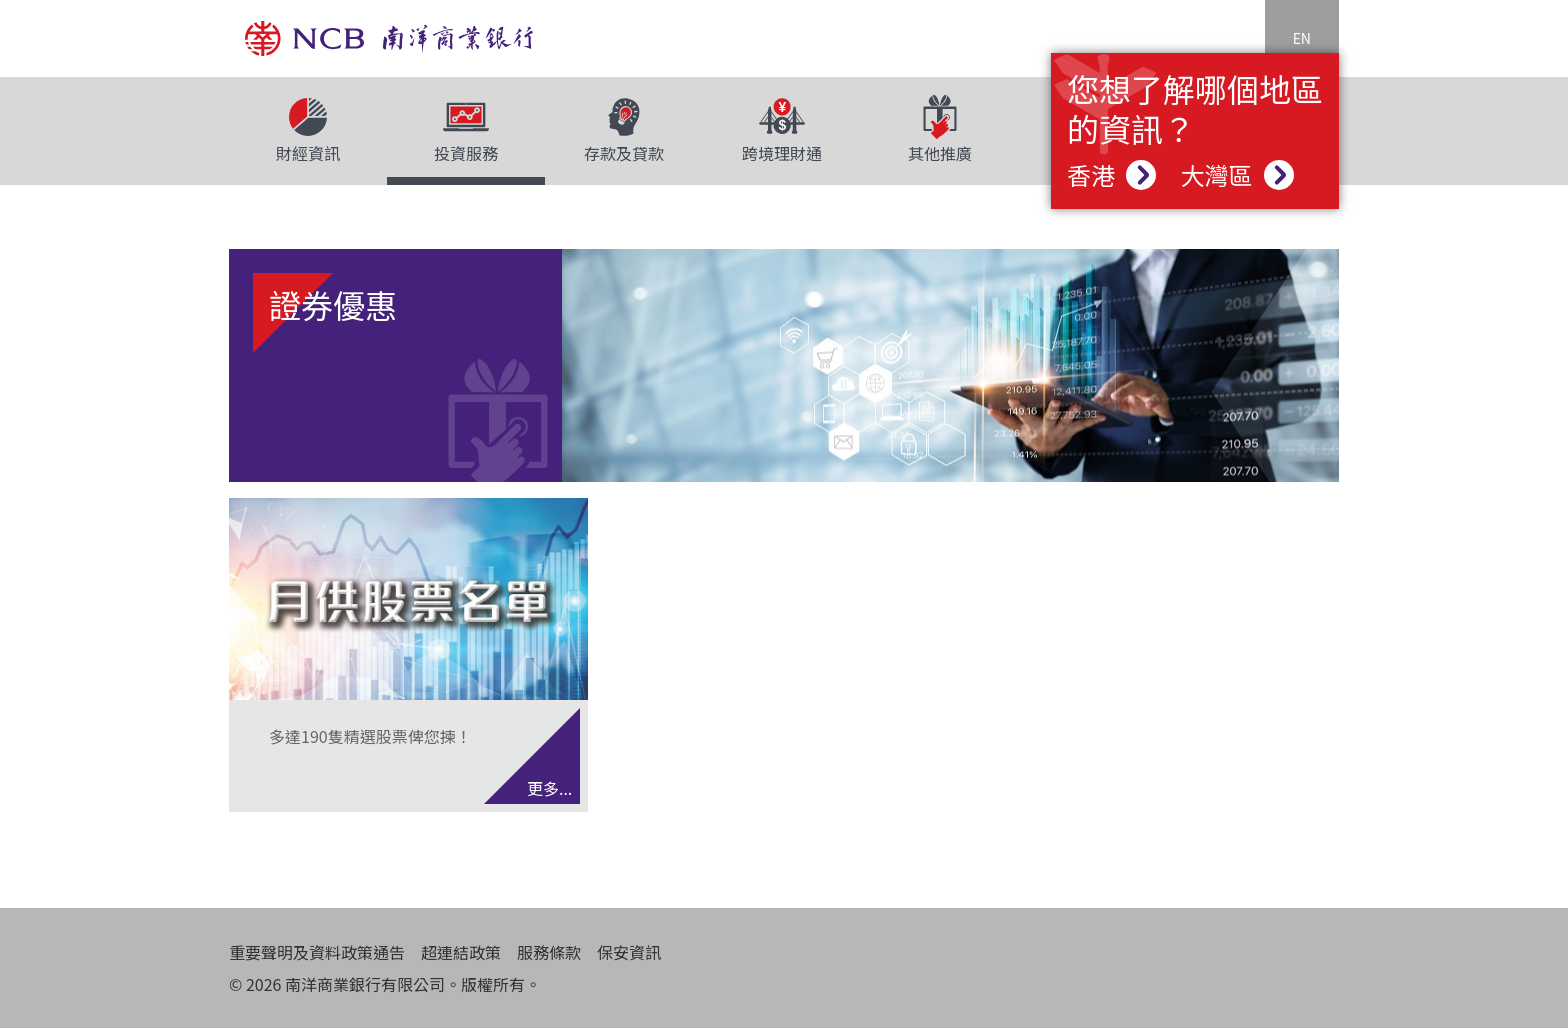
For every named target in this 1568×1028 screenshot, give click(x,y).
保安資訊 (629, 952)
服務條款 (549, 952)
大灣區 (1236, 174)
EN (1302, 38)
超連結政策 (461, 952)
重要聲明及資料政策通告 (317, 952)
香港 (1111, 174)
